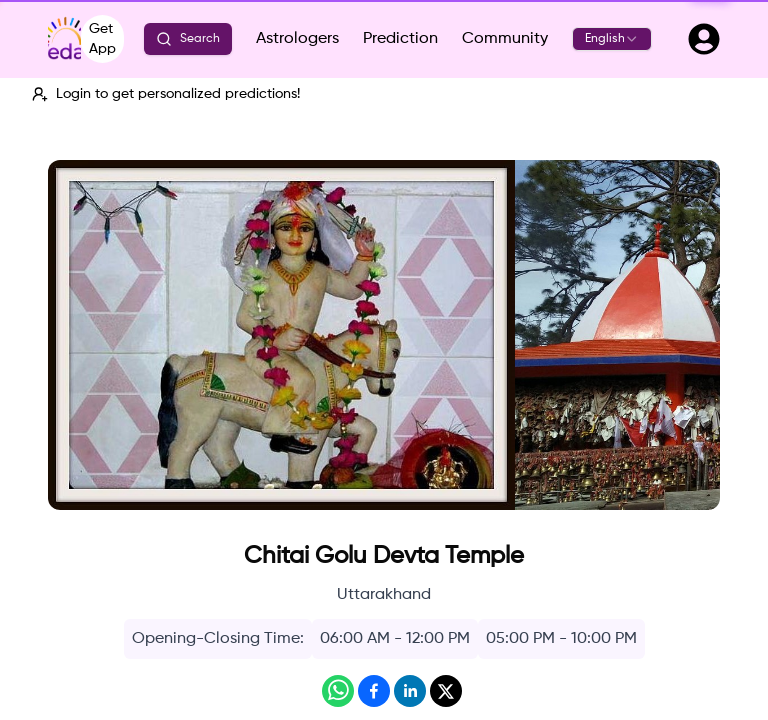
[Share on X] (446, 691)
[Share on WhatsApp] (338, 691)
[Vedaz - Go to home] (64, 39)
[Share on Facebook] (374, 691)
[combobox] (612, 39)
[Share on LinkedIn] (410, 691)
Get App (102, 39)
